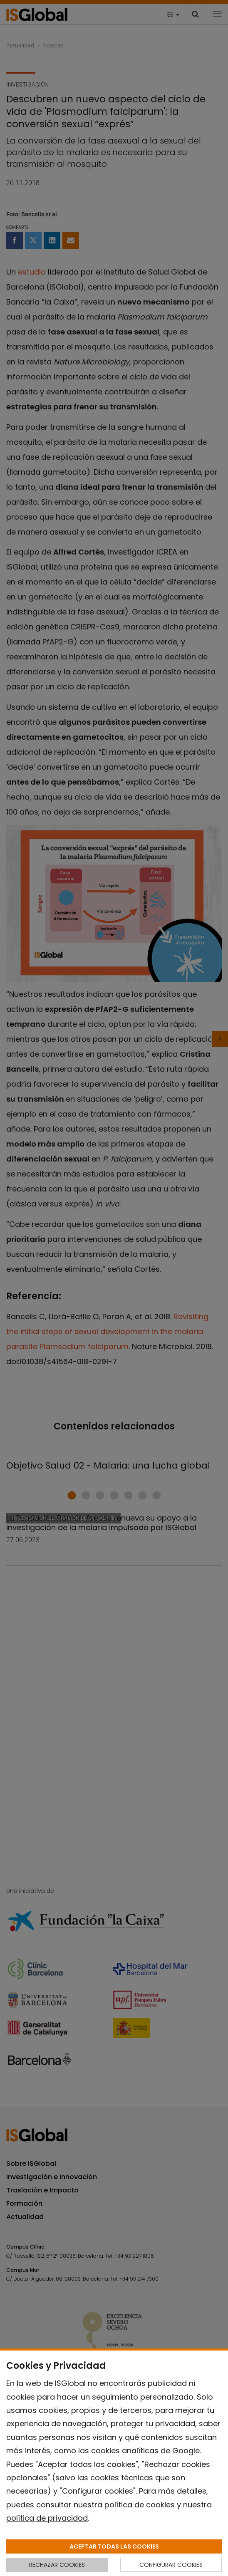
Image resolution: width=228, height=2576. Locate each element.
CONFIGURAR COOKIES (171, 2565)
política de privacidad (47, 2518)
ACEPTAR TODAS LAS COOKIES (114, 2546)
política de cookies (139, 2504)
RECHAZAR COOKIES (57, 2565)
